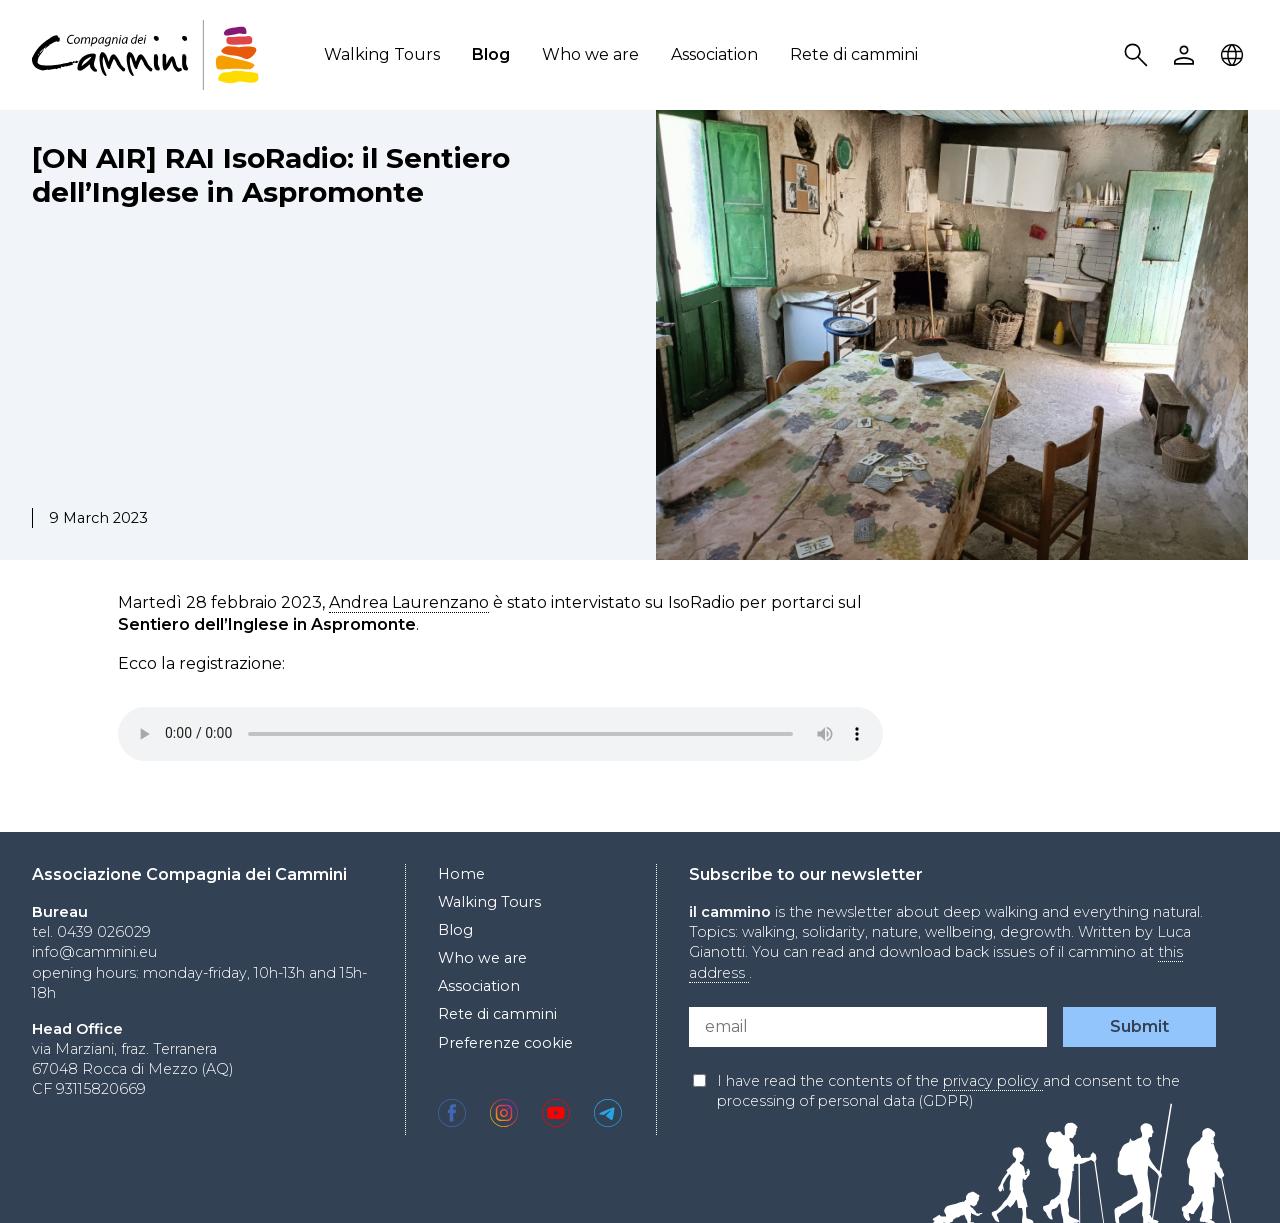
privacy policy (993, 1081)
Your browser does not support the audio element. (500, 734)
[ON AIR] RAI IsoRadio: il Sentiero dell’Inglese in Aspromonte (271, 175)
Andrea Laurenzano (409, 602)
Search (1139, 55)
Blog (491, 54)
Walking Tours (382, 54)
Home (461, 874)
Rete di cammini (854, 54)
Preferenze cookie (505, 1043)
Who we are (590, 54)
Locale (1235, 55)
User (1187, 55)
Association (714, 54)
